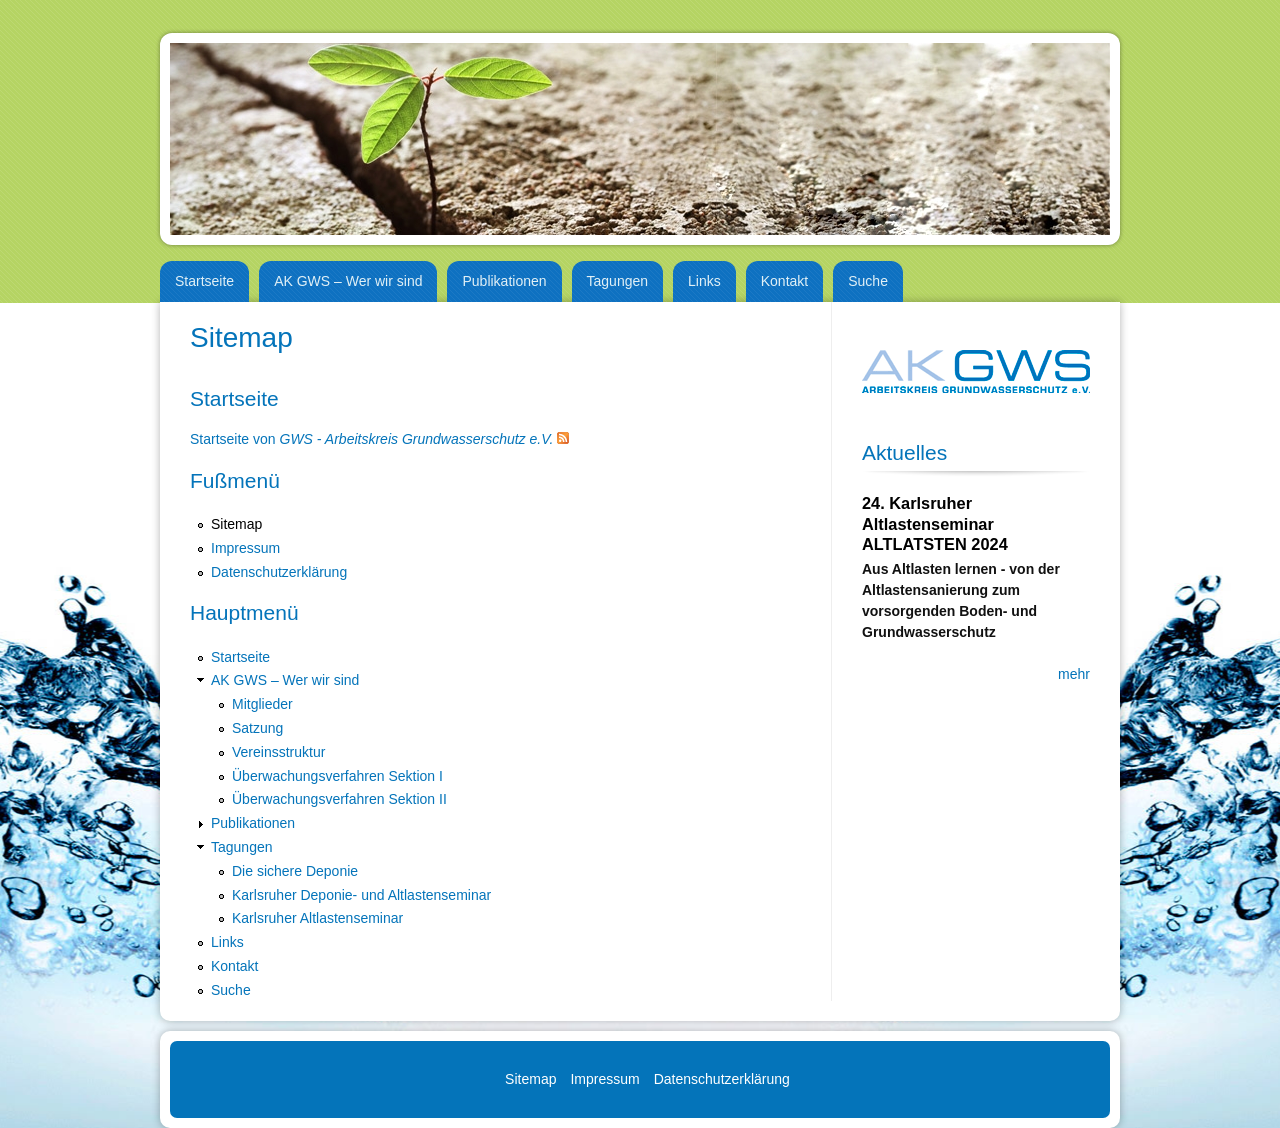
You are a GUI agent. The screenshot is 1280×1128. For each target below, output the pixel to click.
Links (704, 281)
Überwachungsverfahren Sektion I (337, 776)
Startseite (204, 281)
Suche (868, 281)
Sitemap (236, 524)
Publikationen (504, 281)
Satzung (257, 728)
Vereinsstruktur (278, 752)
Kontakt (784, 281)
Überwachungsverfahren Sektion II (339, 799)
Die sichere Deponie (295, 871)
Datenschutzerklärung (279, 572)
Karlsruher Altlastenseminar (317, 918)
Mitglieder (262, 704)
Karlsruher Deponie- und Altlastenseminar (361, 895)
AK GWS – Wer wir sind (348, 281)
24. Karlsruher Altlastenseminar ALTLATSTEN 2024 (935, 523)
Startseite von (371, 439)
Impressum (245, 548)
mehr (1074, 674)
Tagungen (618, 281)
